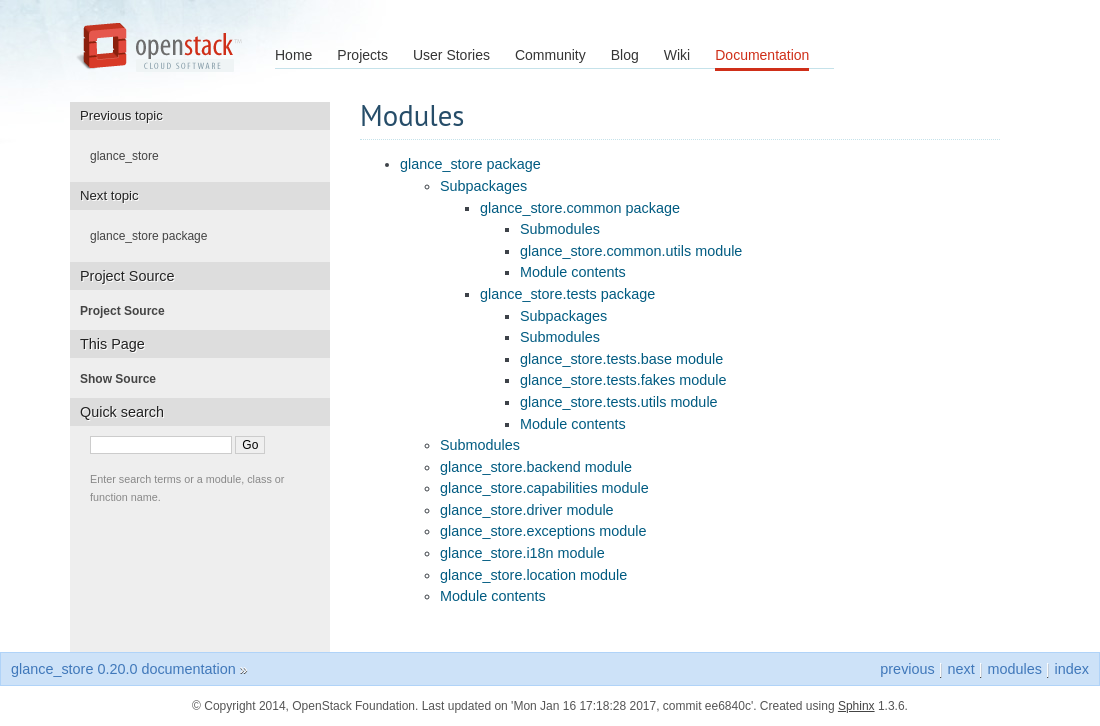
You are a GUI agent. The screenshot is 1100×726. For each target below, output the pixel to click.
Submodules (560, 229)
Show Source (124, 379)
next (960, 669)
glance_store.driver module (527, 510)
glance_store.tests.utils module (619, 402)
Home (293, 55)
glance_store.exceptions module (543, 531)
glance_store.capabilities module (544, 488)
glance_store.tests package (567, 294)
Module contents (573, 272)
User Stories (451, 55)
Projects (362, 55)
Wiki (677, 55)
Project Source (128, 311)
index (1072, 669)
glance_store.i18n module (522, 553)
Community (550, 55)
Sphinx (856, 706)
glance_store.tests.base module (621, 359)
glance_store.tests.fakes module (623, 380)
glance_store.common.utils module (631, 251)
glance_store (130, 156)
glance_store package (470, 164)
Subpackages (483, 186)
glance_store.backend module (536, 467)
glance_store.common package (580, 208)
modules (1014, 669)
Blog (625, 55)
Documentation (762, 55)
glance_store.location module (533, 575)
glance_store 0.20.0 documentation (123, 669)
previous (907, 669)
